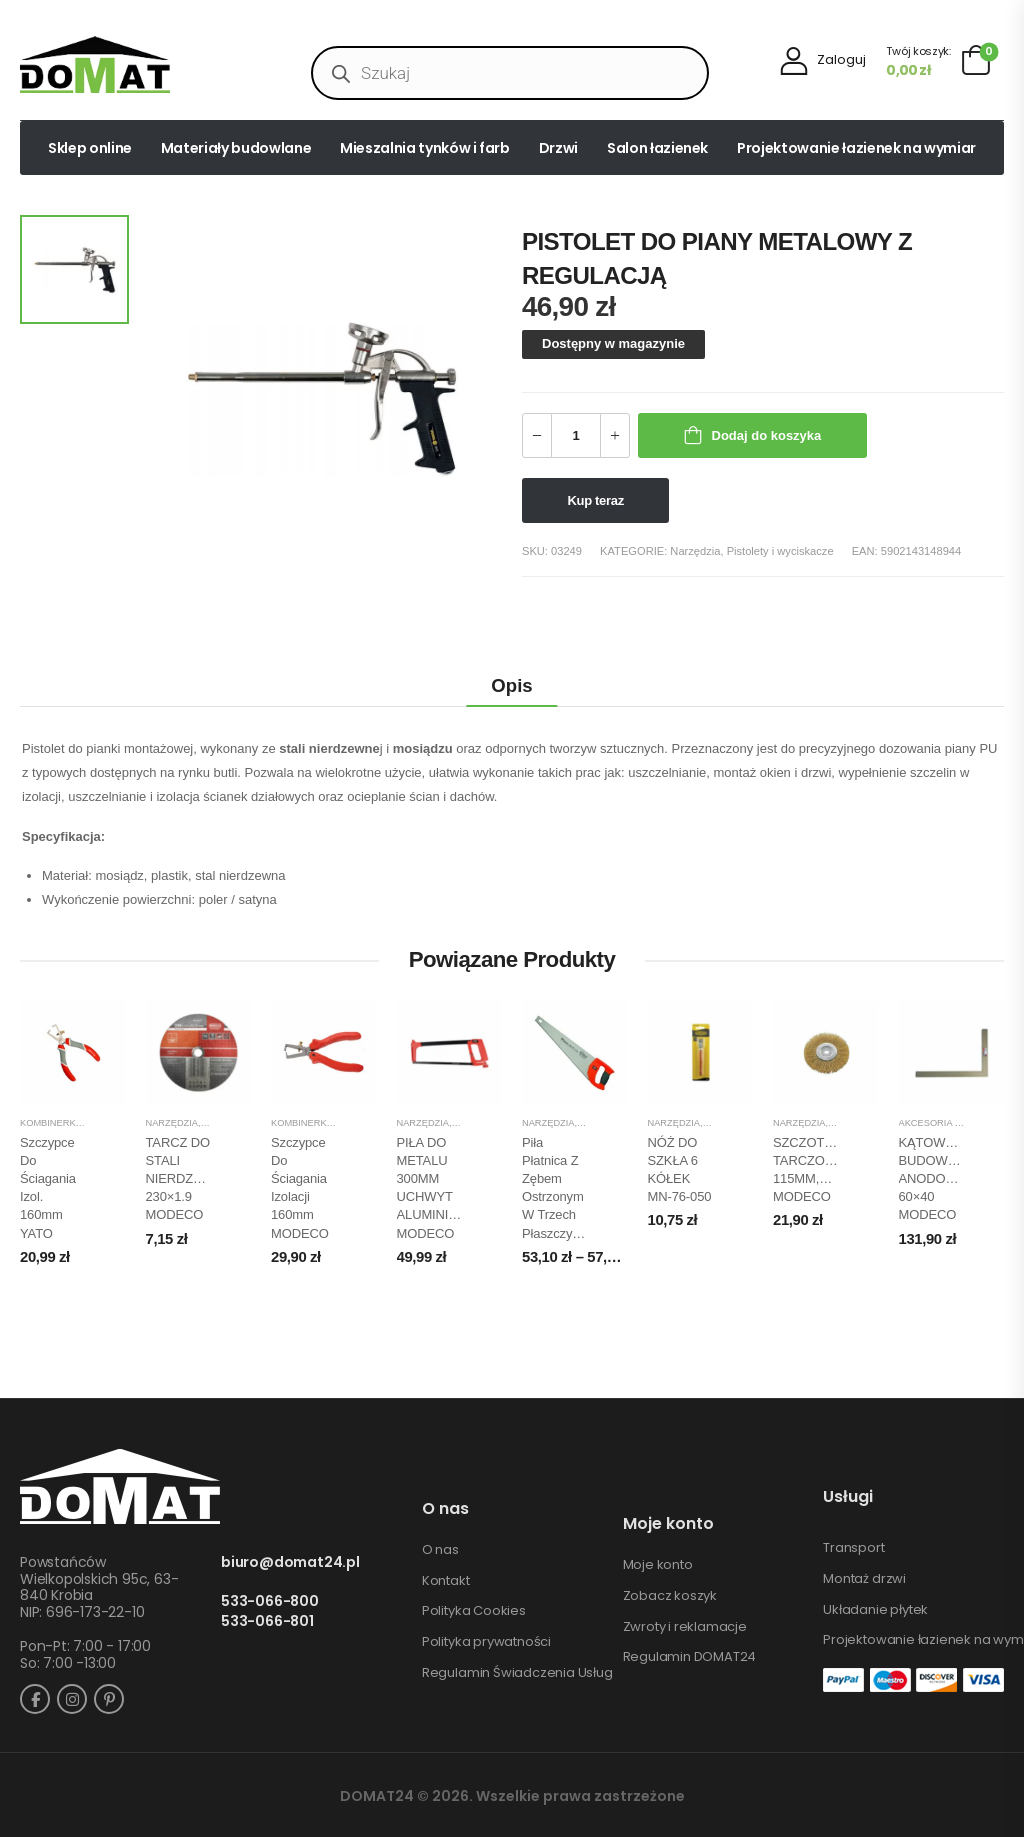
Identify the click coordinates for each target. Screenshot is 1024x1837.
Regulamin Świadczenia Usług (517, 1673)
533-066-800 (270, 1601)
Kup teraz (596, 500)
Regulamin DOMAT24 (690, 1657)
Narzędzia (695, 551)
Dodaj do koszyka (767, 435)
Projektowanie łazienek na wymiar (856, 148)
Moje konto (658, 1565)
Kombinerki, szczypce (76, 1123)
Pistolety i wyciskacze (780, 551)
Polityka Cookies (474, 1611)
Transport (853, 1548)
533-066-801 (267, 1621)
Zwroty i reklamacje (685, 1627)
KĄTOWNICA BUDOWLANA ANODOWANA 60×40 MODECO (941, 1179)
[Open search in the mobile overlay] (510, 73)
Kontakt (446, 1581)
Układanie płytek (875, 1610)
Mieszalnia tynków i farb (425, 148)
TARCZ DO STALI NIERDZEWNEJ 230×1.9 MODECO (192, 1179)
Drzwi (558, 148)
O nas (440, 1550)
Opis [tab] (511, 685)
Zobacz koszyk (670, 1596)
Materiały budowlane (236, 148)
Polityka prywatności (486, 1642)
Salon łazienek (657, 148)
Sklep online (90, 148)
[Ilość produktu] (576, 435)
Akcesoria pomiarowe (956, 1123)
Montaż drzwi (864, 1579)
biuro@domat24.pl (290, 1562)
